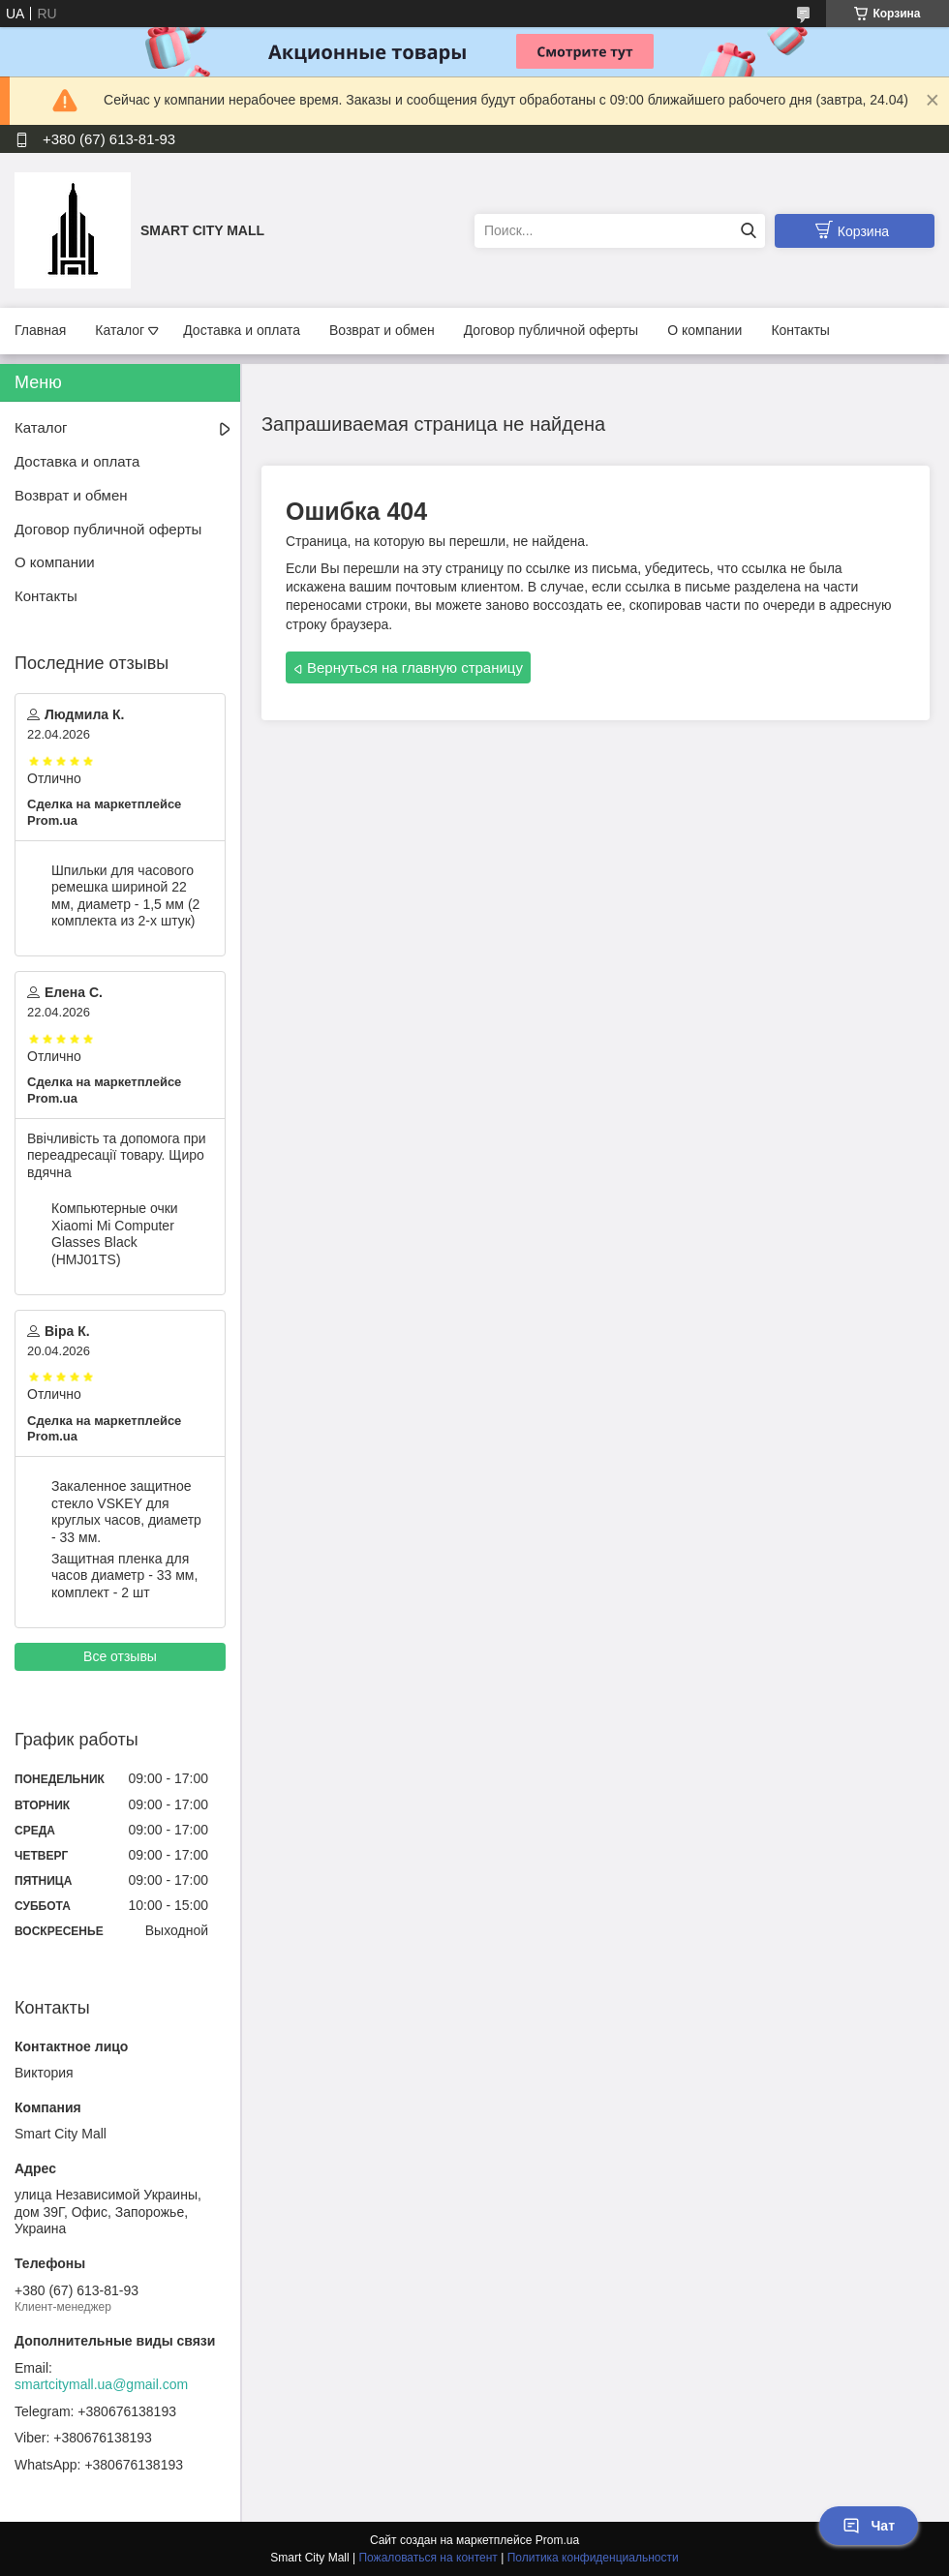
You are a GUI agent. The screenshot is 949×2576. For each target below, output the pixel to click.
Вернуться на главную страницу (415, 667)
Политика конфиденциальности (593, 2557)
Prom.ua (557, 2540)
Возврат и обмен (382, 330)
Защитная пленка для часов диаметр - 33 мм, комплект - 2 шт (124, 1575)
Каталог (119, 330)
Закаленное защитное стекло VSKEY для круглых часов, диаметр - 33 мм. (126, 1511)
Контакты (800, 330)
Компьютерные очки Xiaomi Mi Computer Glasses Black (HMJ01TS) (114, 1233)
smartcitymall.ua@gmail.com (101, 2384)
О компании (704, 330)
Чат (868, 2525)
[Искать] (748, 231)
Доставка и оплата (241, 330)
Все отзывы (120, 1656)
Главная (40, 330)
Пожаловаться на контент (427, 2557)
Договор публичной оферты (551, 330)
